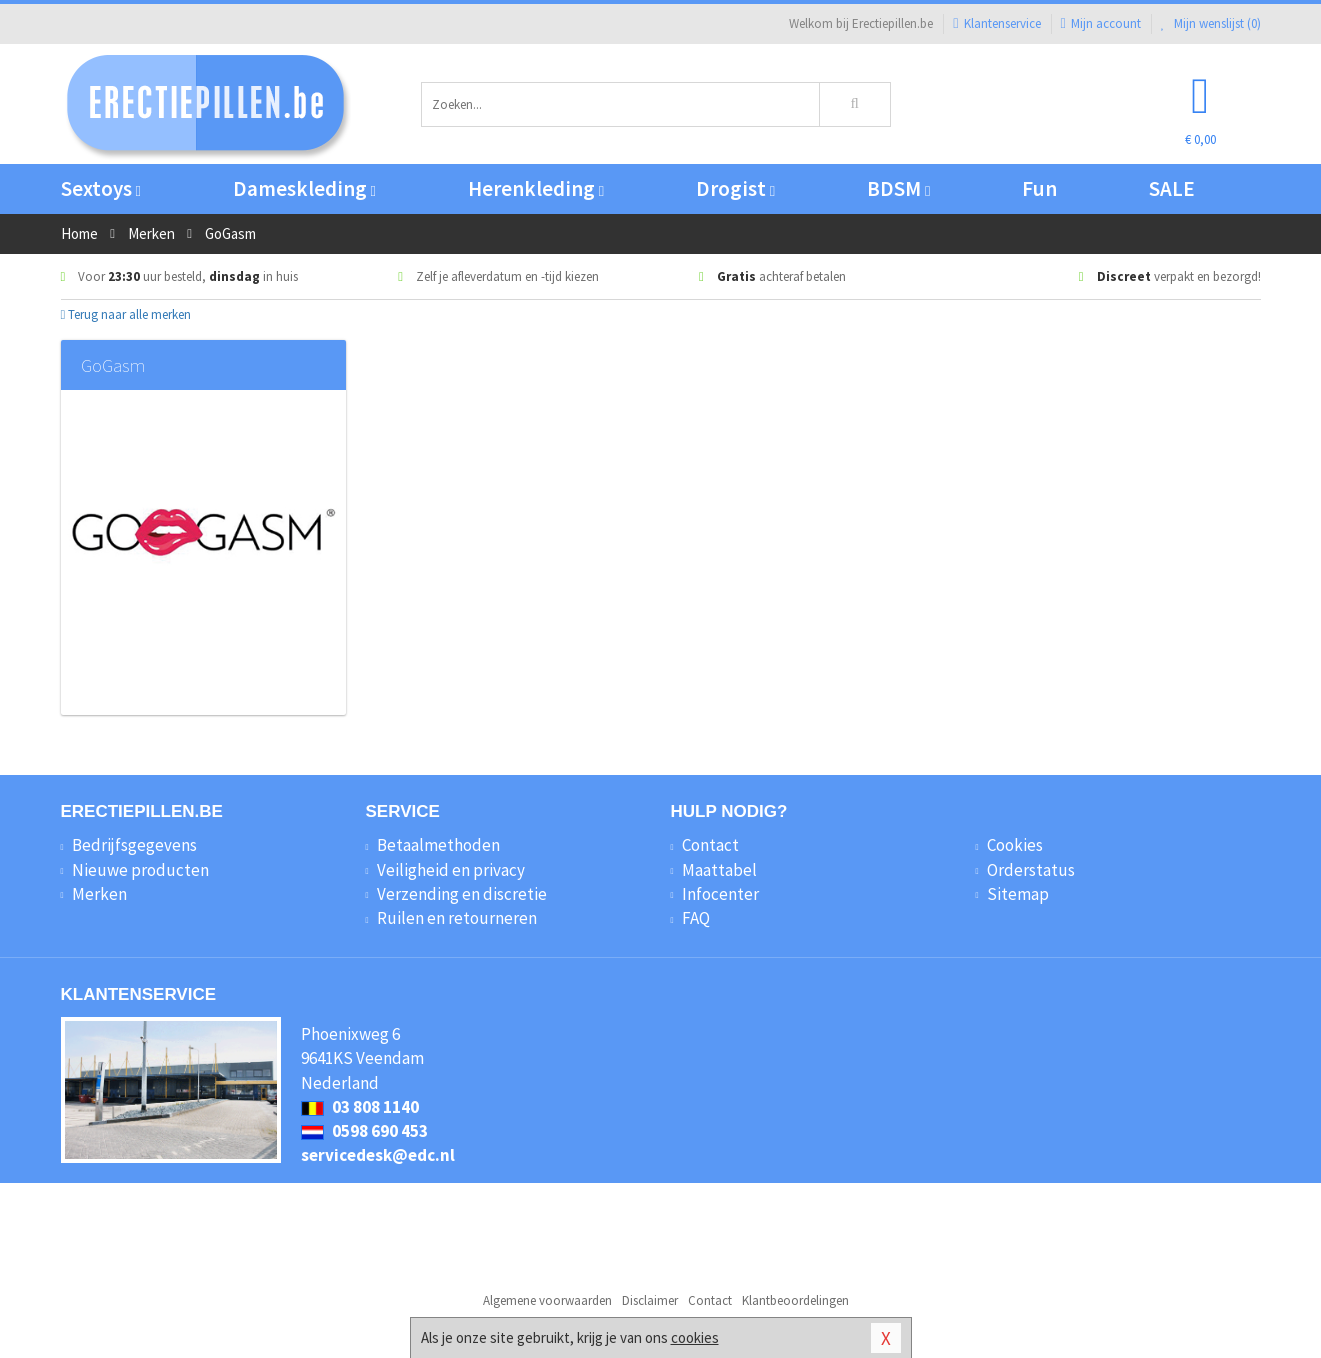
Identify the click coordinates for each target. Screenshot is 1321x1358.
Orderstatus (1031, 870)
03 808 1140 (360, 1107)
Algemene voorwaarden (547, 1300)
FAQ (696, 918)
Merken (99, 894)
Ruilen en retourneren (457, 918)
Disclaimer (650, 1300)
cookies (695, 1337)
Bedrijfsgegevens (134, 845)
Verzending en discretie (462, 894)
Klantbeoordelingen (795, 1300)
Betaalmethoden (438, 845)
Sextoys (101, 188)
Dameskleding (304, 188)
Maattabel (719, 870)
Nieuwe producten (140, 870)
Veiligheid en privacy (451, 870)
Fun (1039, 188)
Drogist (735, 188)
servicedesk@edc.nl (378, 1155)
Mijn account (1101, 23)
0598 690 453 (364, 1131)
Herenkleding (536, 188)
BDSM (898, 188)
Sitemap (1018, 894)
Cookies (1015, 845)
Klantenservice (996, 23)
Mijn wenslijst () (1211, 23)
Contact (710, 845)
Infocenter (720, 894)
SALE (1172, 188)
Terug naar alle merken (126, 314)
